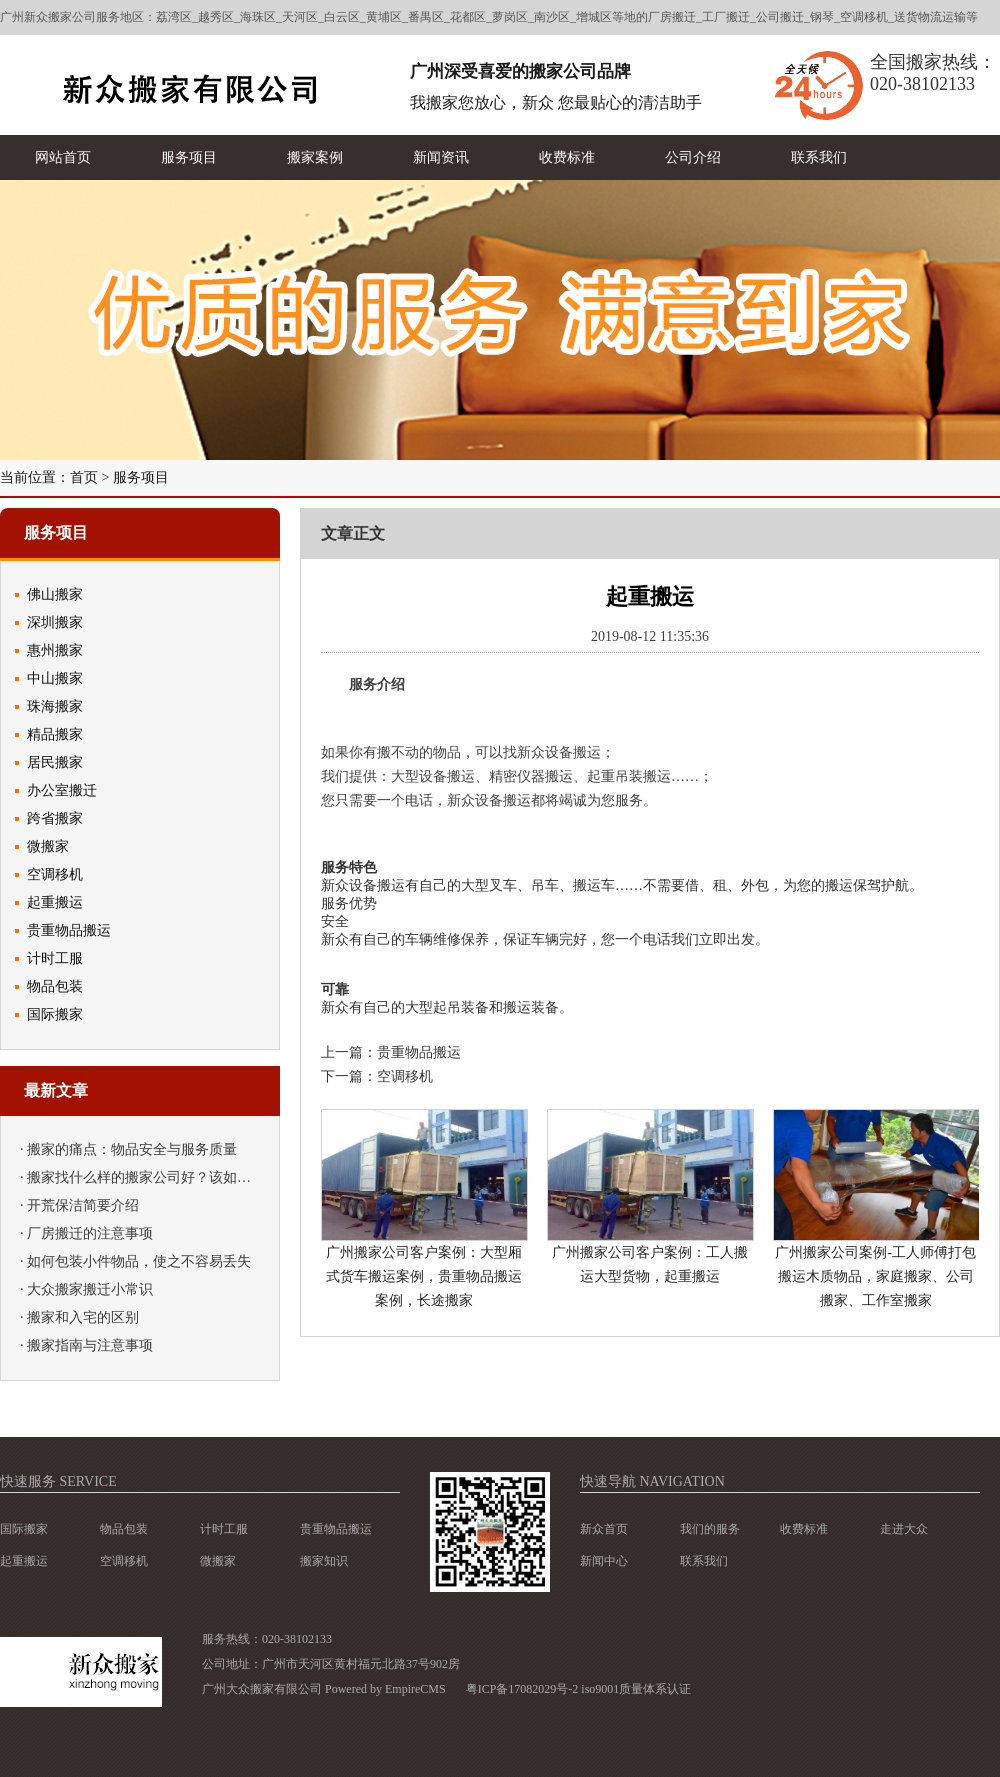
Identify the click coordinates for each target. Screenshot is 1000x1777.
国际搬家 (55, 1014)
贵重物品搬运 (69, 930)
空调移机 (55, 874)
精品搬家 (55, 734)
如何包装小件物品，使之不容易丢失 (139, 1261)
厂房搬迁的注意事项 (90, 1233)
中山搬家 (55, 678)
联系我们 (704, 1561)
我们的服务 (710, 1529)
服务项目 (141, 477)
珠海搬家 (55, 706)
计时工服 (55, 958)
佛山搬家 (55, 594)
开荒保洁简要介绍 (83, 1205)
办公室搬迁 (62, 790)
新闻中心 (604, 1561)
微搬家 (48, 846)
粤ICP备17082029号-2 (522, 1689)
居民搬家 (55, 762)
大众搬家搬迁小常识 (90, 1289)
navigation (682, 1481)
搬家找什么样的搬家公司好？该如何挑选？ (160, 1177)
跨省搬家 (55, 818)
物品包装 (55, 986)
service (88, 1481)
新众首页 (604, 1529)
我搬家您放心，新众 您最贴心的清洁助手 (556, 102)
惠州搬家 (55, 650)
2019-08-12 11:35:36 (650, 637)
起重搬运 (55, 902)
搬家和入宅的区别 (83, 1317)
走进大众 (904, 1529)
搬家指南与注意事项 (90, 1345)
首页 (84, 477)
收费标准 (804, 1529)
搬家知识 (324, 1561)
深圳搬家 (55, 622)
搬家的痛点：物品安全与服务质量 (132, 1149)
